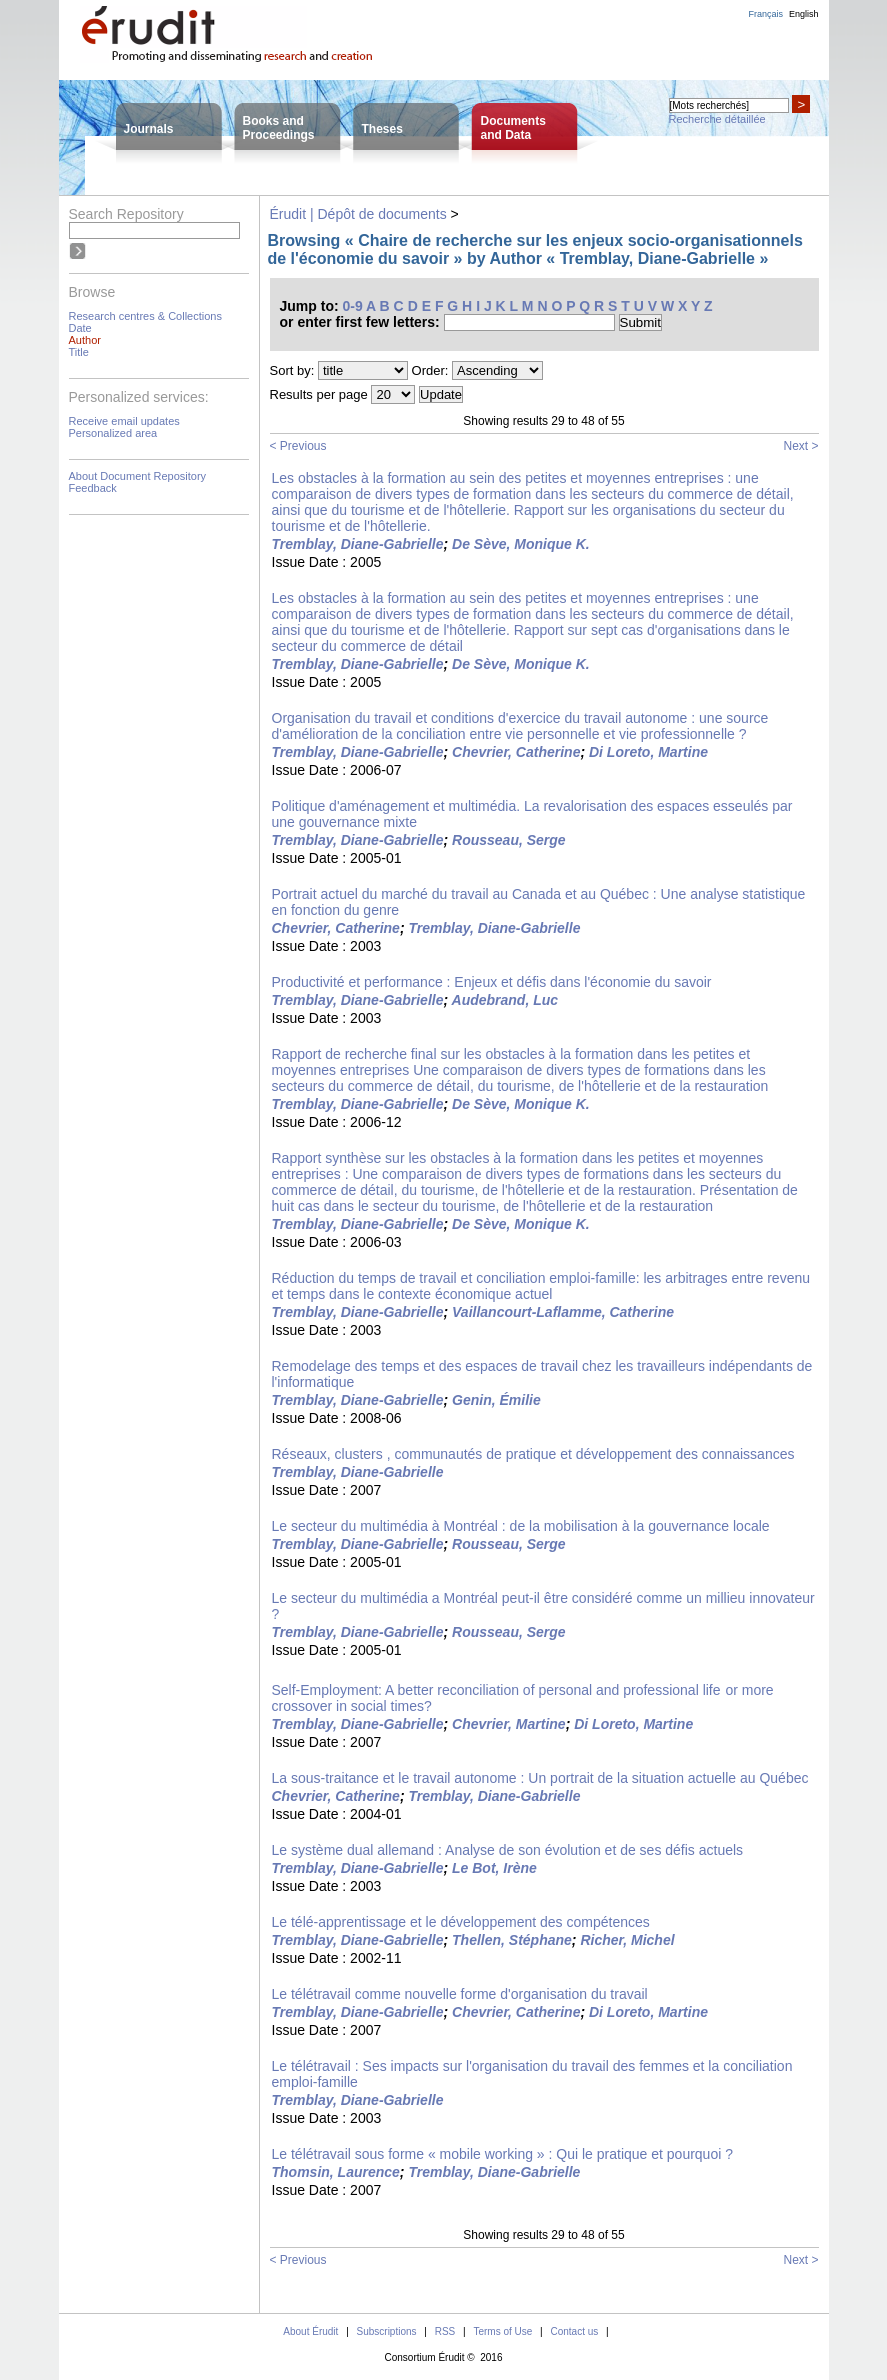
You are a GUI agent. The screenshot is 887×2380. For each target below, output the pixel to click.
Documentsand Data (513, 128)
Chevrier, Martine (509, 1724)
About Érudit (310, 2331)
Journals (149, 129)
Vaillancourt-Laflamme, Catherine (563, 1312)
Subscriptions (387, 2331)
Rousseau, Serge (509, 840)
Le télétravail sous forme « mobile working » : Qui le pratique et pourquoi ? (502, 2154)
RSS (445, 2331)
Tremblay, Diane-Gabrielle (358, 544)
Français (765, 14)
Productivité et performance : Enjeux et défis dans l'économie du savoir (492, 982)
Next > (800, 446)
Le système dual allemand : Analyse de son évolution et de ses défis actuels (508, 1850)
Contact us (574, 2331)
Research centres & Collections (145, 316)
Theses (382, 129)
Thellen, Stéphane (512, 1940)
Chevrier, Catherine (516, 752)
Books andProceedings (279, 128)
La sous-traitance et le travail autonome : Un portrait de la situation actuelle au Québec (540, 1778)
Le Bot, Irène (494, 1868)
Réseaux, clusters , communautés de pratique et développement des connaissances (533, 1454)
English (804, 14)
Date (80, 328)
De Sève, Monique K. (521, 544)
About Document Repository (138, 476)
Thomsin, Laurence (336, 2172)
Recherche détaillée (717, 119)
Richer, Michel (627, 1940)
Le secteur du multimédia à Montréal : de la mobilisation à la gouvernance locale (521, 1526)
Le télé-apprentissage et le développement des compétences (461, 1922)
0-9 (353, 306)
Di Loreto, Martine (648, 752)
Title (79, 352)
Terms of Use (502, 2331)
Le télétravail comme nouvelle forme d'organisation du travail (460, 1994)
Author (85, 340)
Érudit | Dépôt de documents (358, 214)
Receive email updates (124, 421)
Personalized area (113, 433)
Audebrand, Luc (505, 1000)
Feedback (93, 488)
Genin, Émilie (496, 1400)
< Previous (298, 446)
